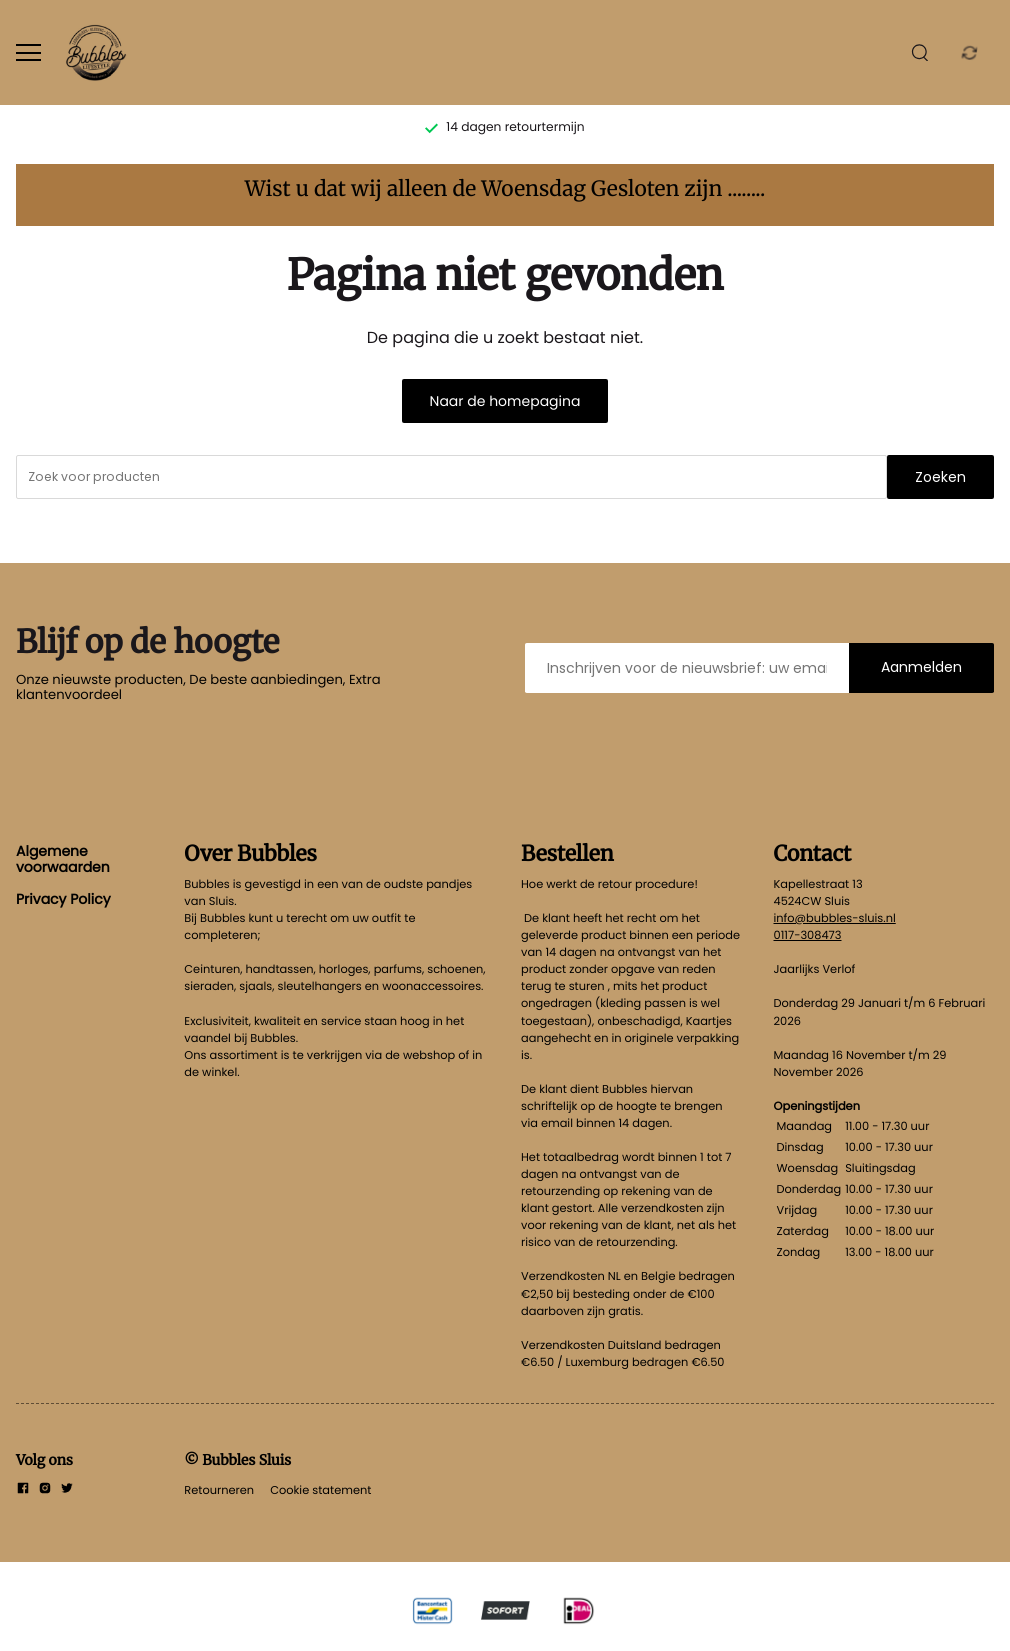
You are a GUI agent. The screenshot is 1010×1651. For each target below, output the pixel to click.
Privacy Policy (63, 899)
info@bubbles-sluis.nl (835, 918)
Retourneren (219, 1490)
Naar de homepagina (505, 401)
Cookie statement (320, 1490)
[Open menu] (28, 52)
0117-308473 (808, 935)
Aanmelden (921, 667)
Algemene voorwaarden (63, 859)
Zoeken (940, 477)
